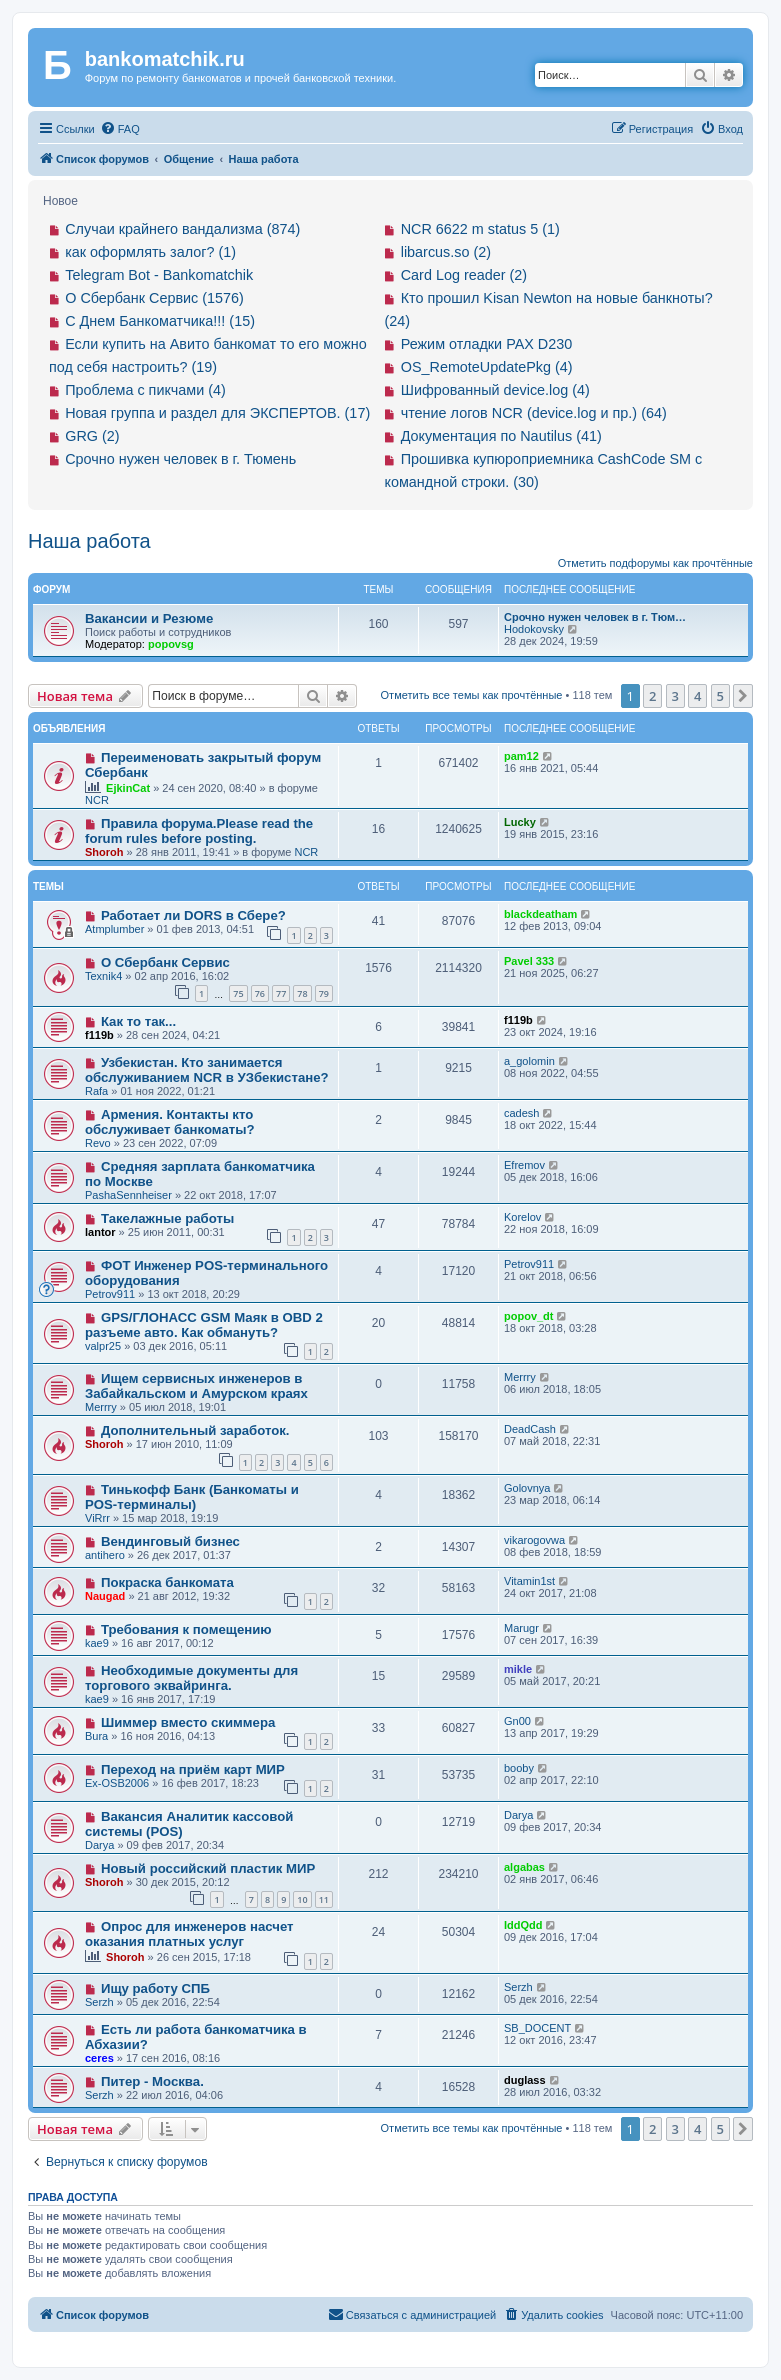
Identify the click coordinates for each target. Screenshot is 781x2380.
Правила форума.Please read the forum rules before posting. (199, 831)
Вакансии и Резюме (149, 618)
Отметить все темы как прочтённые (472, 695)
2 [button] (652, 696)
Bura (96, 1736)
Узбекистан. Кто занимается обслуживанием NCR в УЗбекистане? (207, 1070)
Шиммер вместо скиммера (188, 1722)
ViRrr (97, 1518)
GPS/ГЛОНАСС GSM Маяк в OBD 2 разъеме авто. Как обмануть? (204, 1325)
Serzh (99, 2002)
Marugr (521, 1628)
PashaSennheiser (128, 1195)
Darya (99, 1845)
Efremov (524, 1165)
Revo (98, 1143)
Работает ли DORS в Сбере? (193, 915)
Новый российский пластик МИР (208, 1868)
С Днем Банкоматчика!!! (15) (160, 321)
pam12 (521, 756)
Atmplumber (114, 929)
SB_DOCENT (537, 2028)
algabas (524, 1867)
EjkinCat (128, 788)
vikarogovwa (534, 1540)
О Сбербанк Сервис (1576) (154, 298)
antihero (105, 1555)
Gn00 (517, 1721)
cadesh (521, 1113)
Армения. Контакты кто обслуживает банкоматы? (170, 1122)
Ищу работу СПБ (155, 1988)
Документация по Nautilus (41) (501, 436)
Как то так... (138, 1021)
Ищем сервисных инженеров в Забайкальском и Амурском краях (196, 1386)
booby (519, 1768)
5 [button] (720, 696)
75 (238, 993)
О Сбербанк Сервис (165, 962)
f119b (99, 1035)
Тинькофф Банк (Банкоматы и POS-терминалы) (192, 1497)
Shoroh (104, 852)
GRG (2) (92, 436)
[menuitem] (120, 129)
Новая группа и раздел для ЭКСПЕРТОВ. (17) (217, 413)
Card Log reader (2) (464, 275)
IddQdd (523, 1925)
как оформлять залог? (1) (150, 252)
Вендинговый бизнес (170, 1541)
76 (260, 993)
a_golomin (529, 1061)
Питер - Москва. (152, 2081)
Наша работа (89, 541)
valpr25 (103, 1346)
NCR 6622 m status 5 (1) (480, 229)
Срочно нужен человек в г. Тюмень (180, 459)
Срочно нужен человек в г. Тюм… (595, 617)
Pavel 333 (529, 961)
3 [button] (675, 696)
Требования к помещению (186, 1629)
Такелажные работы (167, 1218)
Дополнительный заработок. (195, 1430)
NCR (97, 800)
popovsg (171, 644)
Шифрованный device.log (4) (495, 390)
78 (302, 993)
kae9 (97, 1643)
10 (302, 1899)
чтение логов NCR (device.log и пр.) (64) (534, 413)
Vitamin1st (529, 1581)
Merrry (101, 1407)
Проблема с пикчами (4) (145, 390)
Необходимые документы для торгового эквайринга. (191, 1678)
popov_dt (529, 1316)
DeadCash (530, 1429)
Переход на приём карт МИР (193, 1769)
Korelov (522, 1217)
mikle (518, 1669)
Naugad (105, 1596)
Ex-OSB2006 (117, 1783)
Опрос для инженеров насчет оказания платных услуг (189, 1934)
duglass (525, 2080)
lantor (100, 1232)
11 (324, 1899)
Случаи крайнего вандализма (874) (182, 229)
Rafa (96, 1091)
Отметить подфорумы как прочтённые (655, 563)
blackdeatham (540, 914)
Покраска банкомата (167, 1582)
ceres (99, 2058)
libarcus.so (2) (446, 252)
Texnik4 (103, 976)
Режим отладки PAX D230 (487, 344)
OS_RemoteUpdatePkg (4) (487, 367)
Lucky (520, 822)
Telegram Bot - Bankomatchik (159, 275)
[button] (743, 696)
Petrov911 (110, 1294)
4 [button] (697, 696)
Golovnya (527, 1488)
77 (281, 993)
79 (324, 993)
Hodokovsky (534, 629)
